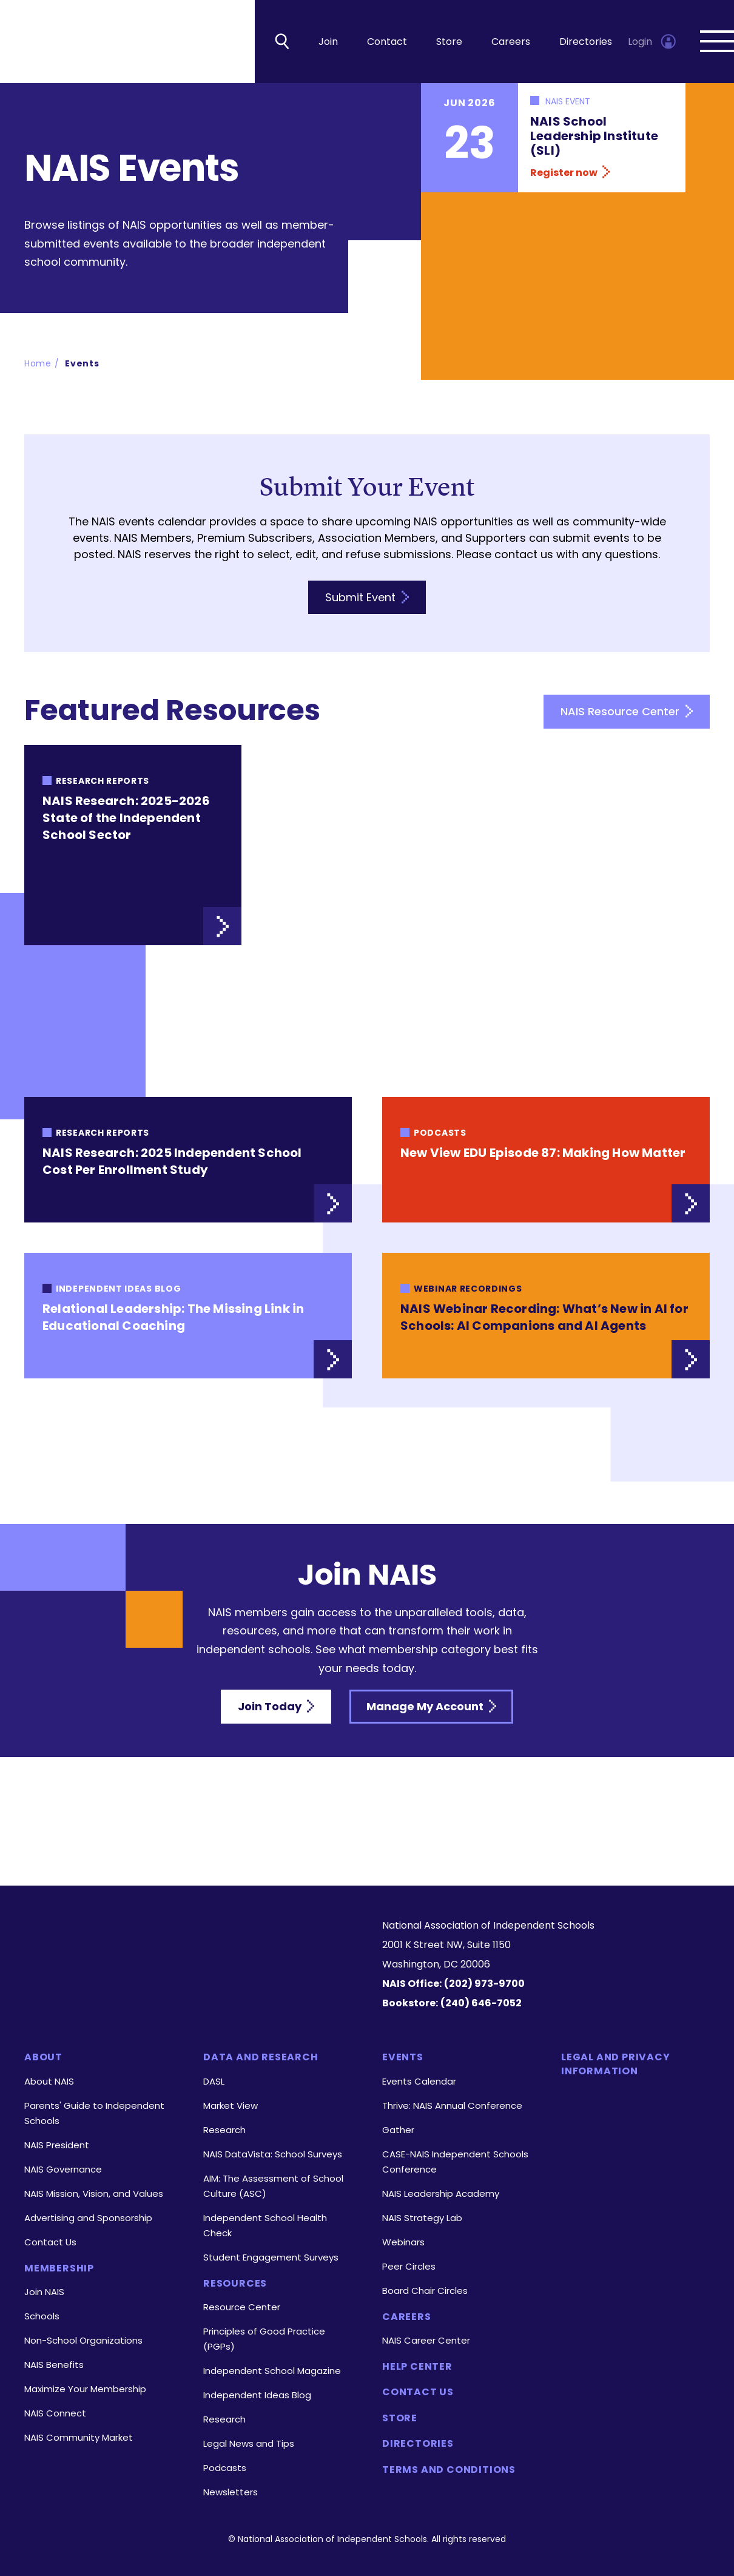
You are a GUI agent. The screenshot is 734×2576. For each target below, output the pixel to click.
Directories (585, 43)
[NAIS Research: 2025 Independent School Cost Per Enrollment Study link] (188, 1162)
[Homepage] (188, 1937)
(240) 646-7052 (481, 2003)
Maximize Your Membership (85, 2388)
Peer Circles (409, 2266)
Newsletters (230, 2492)
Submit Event (367, 599)
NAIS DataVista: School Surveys (272, 2154)
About (43, 2057)
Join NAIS (44, 2291)
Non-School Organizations (83, 2340)
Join (328, 43)
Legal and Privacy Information (615, 2064)
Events (82, 365)
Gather (398, 2129)
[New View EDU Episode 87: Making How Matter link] (546, 1162)
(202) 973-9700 (484, 1984)
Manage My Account (431, 1708)
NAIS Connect (55, 2413)
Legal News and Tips (248, 2443)
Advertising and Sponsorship (88, 2217)
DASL (213, 2081)
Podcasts (224, 2467)
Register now (570, 174)
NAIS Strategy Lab (422, 2217)
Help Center (417, 2366)
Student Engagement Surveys (270, 2257)
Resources (235, 2283)
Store (449, 43)
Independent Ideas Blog (257, 2395)
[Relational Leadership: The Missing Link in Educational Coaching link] (188, 1318)
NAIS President (56, 2145)
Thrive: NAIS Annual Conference (452, 2105)
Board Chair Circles (425, 2290)
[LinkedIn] (169, 1984)
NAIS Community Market (78, 2437)
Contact (387, 43)
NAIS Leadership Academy (440, 2193)
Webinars (403, 2242)
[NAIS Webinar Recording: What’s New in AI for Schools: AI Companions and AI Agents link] (546, 1318)
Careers (510, 43)
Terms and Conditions (449, 2470)
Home (38, 365)
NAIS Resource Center (627, 713)
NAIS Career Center (426, 2340)
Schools (41, 2316)
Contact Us (50, 2242)
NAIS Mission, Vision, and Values (93, 2193)
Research (224, 2129)
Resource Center (241, 2307)
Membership (59, 2268)
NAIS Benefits (54, 2364)
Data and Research (260, 2057)
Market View (230, 2105)
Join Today (276, 1708)
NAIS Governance (63, 2169)
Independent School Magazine (272, 2370)
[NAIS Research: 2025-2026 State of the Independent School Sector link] (132, 847)
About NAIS (49, 2081)
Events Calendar (419, 2081)
